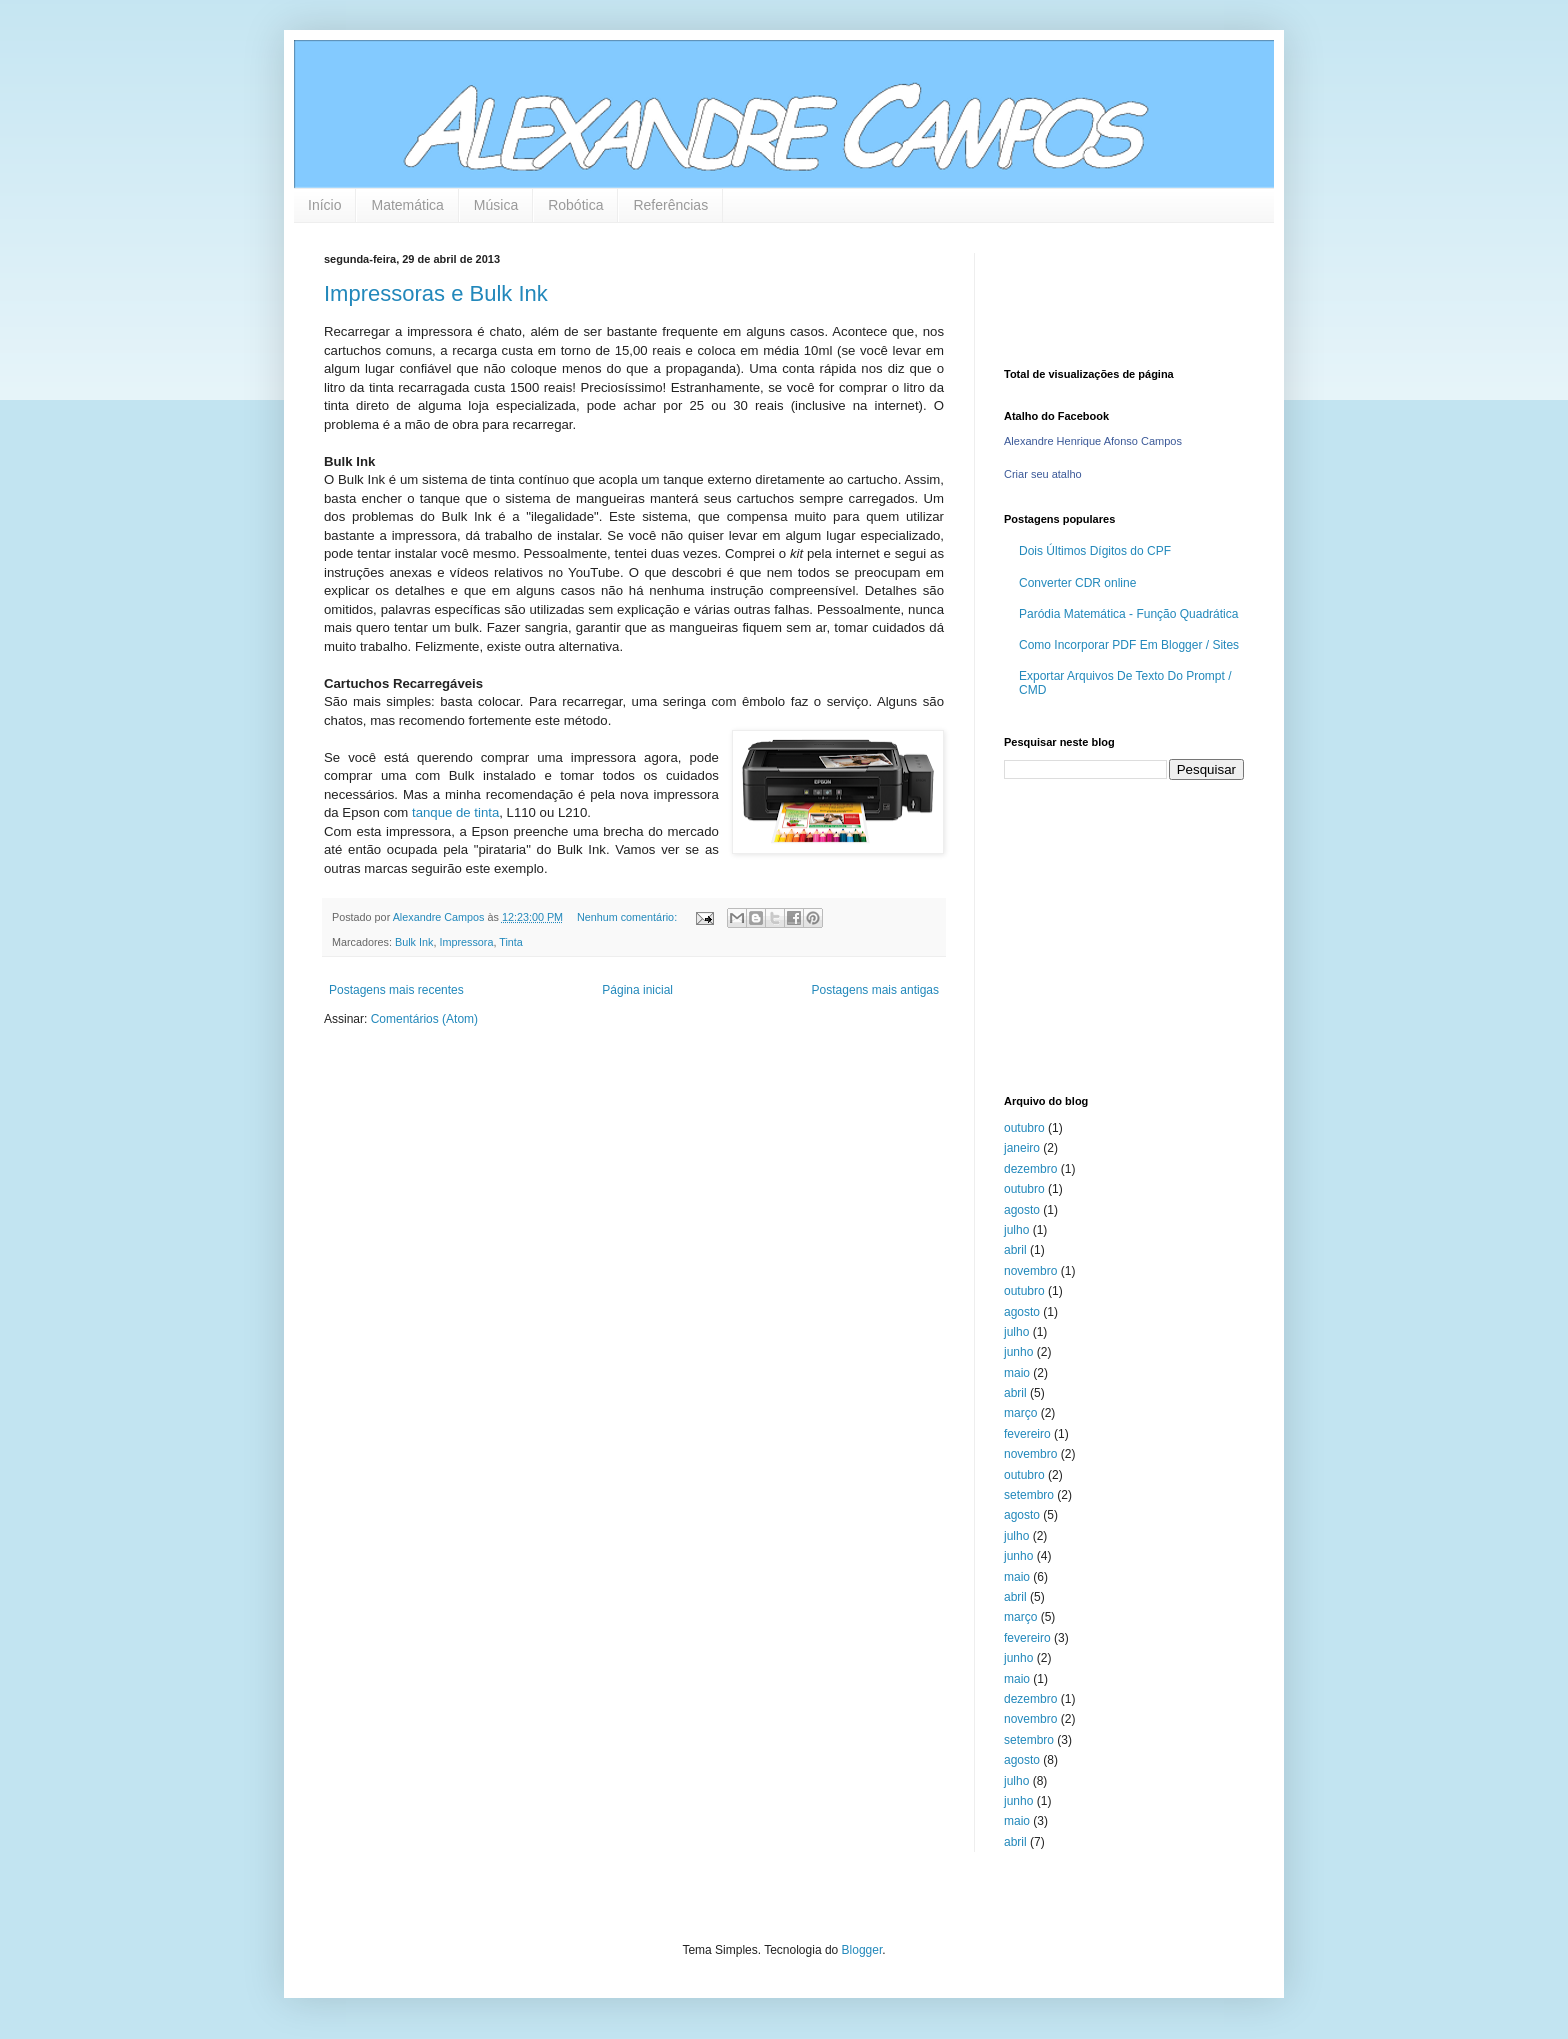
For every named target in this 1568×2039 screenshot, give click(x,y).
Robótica (575, 205)
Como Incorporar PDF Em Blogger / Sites (1129, 645)
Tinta (511, 942)
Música (496, 205)
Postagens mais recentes (396, 990)
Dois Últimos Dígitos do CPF (1095, 551)
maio (1017, 1373)
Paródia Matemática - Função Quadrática (1128, 614)
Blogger (862, 1950)
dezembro (1030, 1169)
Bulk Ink (414, 942)
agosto (1022, 1210)
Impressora (466, 942)
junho (1018, 1352)
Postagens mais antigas (875, 990)
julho (1016, 1230)
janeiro (1022, 1148)
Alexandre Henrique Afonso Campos (1093, 441)
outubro (1024, 1128)
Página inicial (637, 990)
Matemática (407, 205)
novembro (1030, 1271)
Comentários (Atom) (424, 1019)
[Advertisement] (1129, 935)
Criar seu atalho (1043, 474)
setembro (1029, 1495)
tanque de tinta (455, 812)
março (1020, 1413)
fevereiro (1027, 1434)
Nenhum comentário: (628, 917)
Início (324, 205)
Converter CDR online (1077, 583)
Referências (670, 205)
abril (1015, 1250)
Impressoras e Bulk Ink (436, 293)
